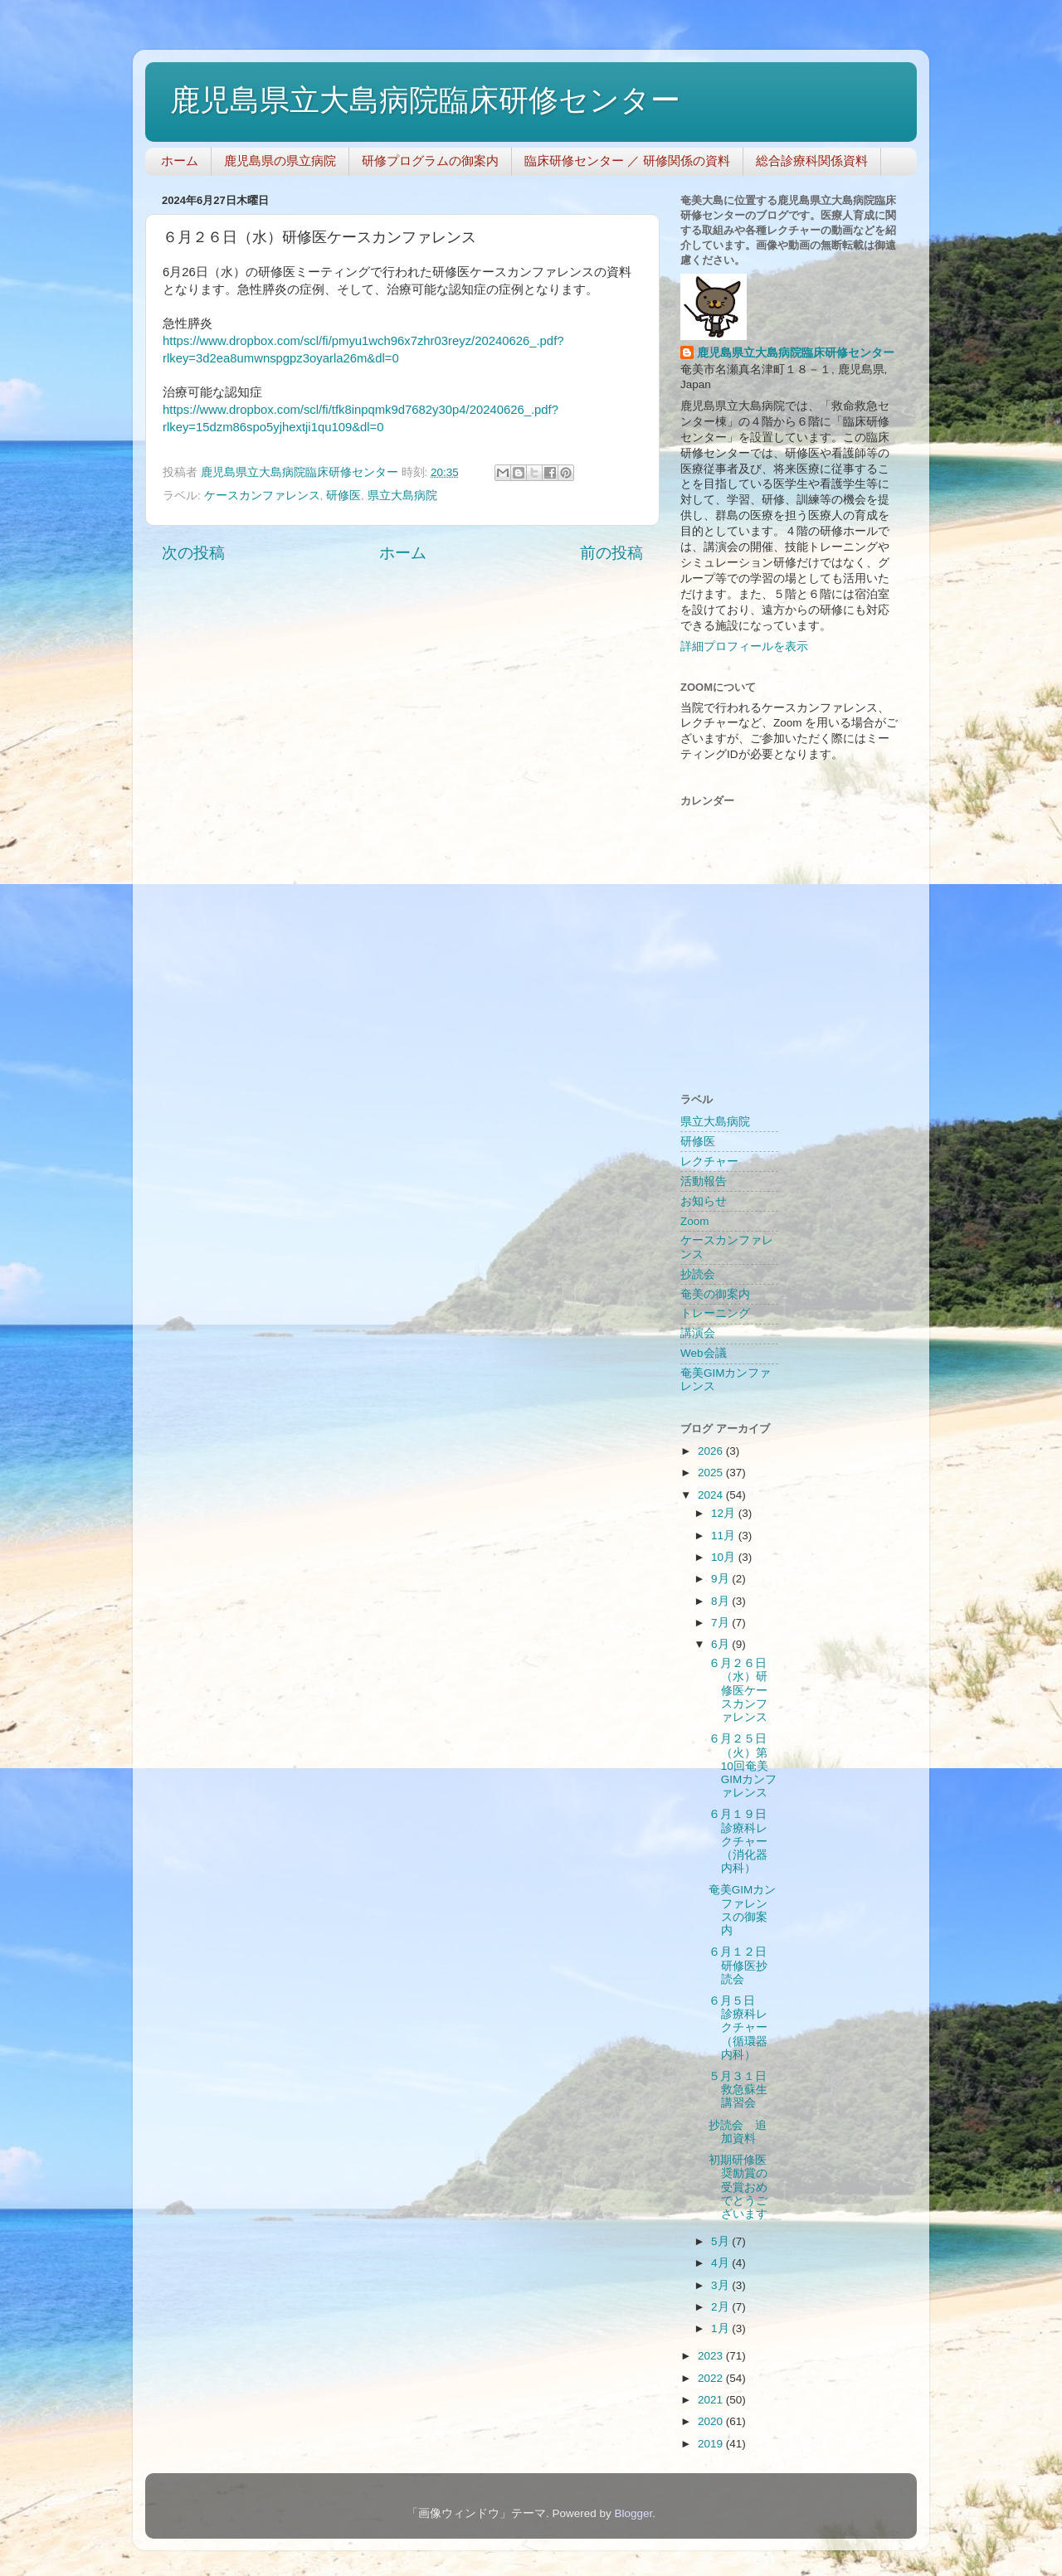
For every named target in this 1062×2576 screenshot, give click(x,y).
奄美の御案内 (715, 1294)
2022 (712, 2378)
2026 (712, 1451)
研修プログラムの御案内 (430, 160)
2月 (721, 2307)
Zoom (694, 1221)
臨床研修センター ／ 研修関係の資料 (627, 160)
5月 (721, 2241)
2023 (712, 2356)
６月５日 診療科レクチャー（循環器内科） (738, 2028)
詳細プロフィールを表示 (744, 646)
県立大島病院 (402, 495)
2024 (712, 1495)
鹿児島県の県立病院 (280, 160)
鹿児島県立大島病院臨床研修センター (425, 100)
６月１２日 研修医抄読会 (743, 1965)
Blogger (633, 2513)
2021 (712, 2400)
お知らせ (703, 1201)
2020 (712, 2421)
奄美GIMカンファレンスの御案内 (743, 1910)
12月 (724, 1513)
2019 (712, 2443)
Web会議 (703, 1353)
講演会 (697, 1333)
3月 (721, 2285)
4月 (721, 2263)
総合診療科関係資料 (812, 160)
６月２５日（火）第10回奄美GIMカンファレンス (743, 1766)
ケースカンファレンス (262, 495)
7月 (721, 1622)
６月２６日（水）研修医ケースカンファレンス (738, 1690)
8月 (721, 1601)
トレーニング (715, 1313)
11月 (724, 1535)
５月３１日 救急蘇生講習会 (743, 2089)
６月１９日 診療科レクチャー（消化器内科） (743, 1841)
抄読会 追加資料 (738, 2132)
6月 (721, 1644)
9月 (721, 1578)
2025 (712, 1472)
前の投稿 (611, 552)
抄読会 (697, 1274)
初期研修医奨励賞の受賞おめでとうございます (738, 2187)
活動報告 (703, 1181)
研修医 (343, 495)
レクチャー (709, 1161)
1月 (721, 2328)
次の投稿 (193, 552)
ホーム (179, 160)
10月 (724, 1557)
